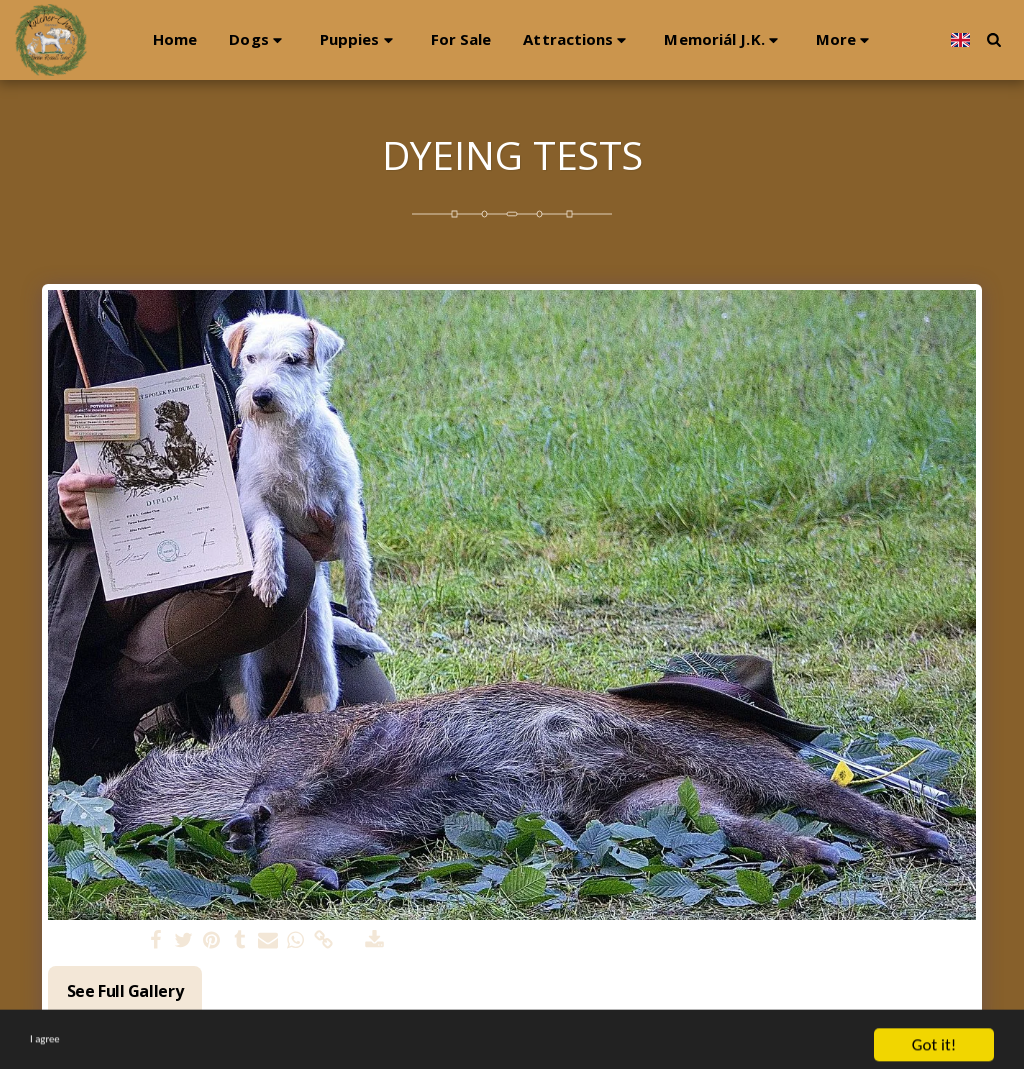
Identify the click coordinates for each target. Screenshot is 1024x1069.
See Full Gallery (125, 991)
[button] (236, 39)
